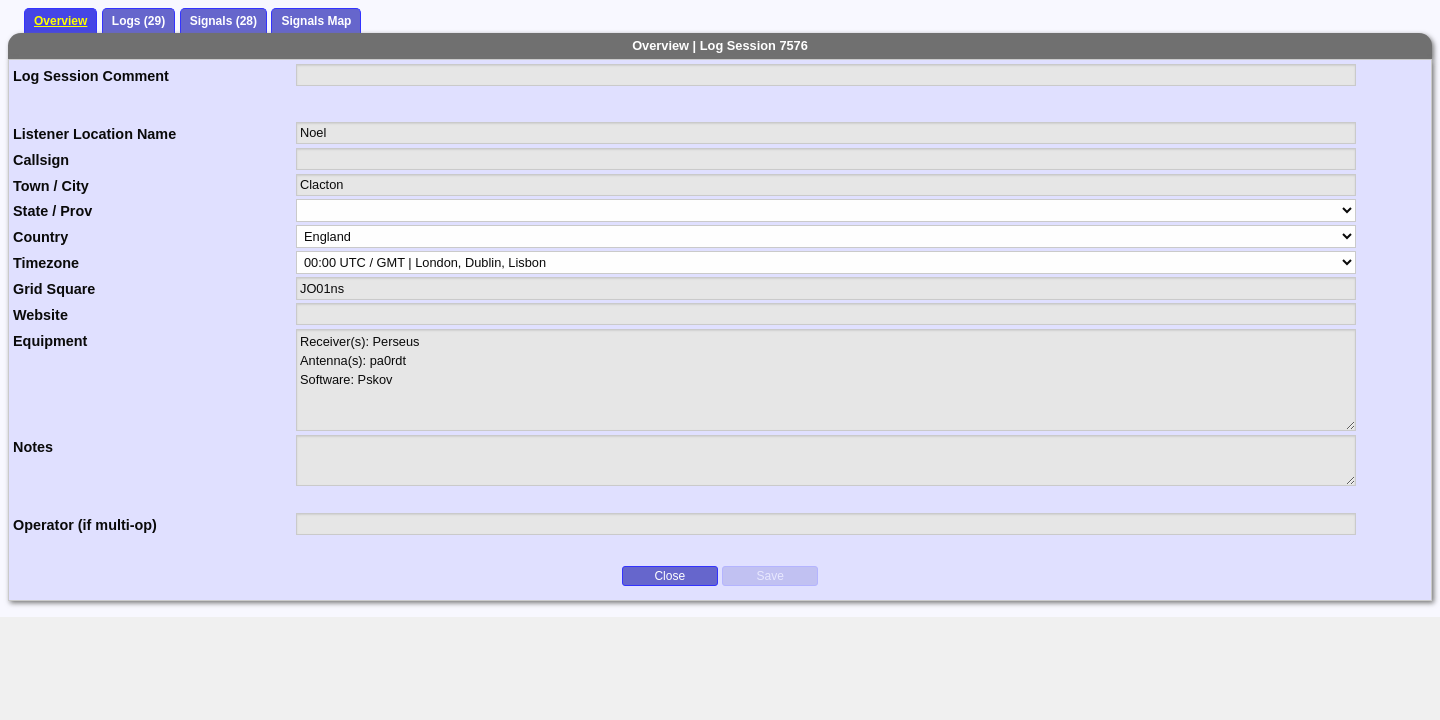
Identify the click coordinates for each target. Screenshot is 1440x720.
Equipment (50, 341)
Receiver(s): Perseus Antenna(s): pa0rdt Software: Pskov (826, 380)
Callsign (41, 160)
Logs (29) (138, 21)
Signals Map (316, 21)
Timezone (46, 263)
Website (40, 315)
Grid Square (54, 289)
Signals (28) (223, 21)
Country (40, 237)
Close (669, 576)
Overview (60, 21)
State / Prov (52, 211)
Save (770, 576)
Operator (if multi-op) (85, 525)
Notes (33, 447)
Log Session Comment (91, 76)
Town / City (51, 186)
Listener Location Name (94, 134)
